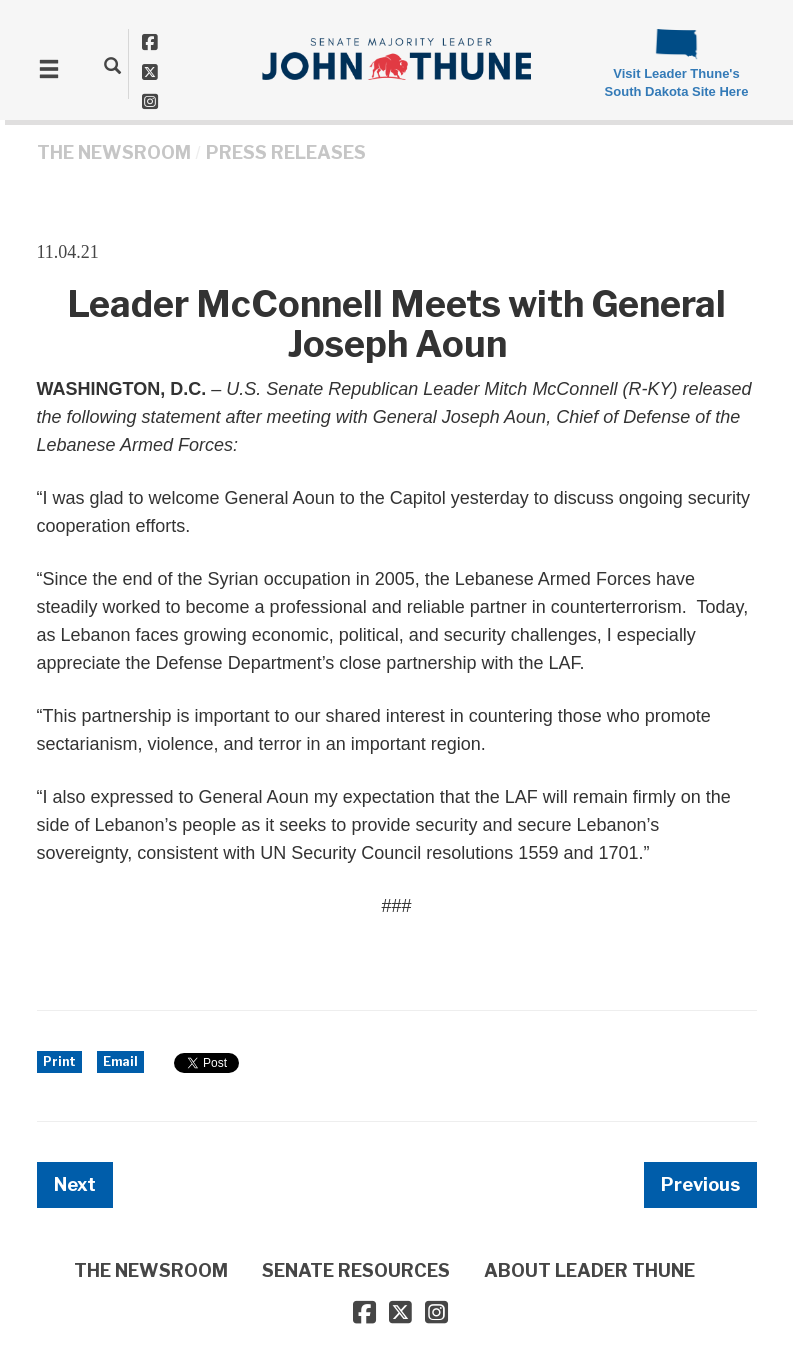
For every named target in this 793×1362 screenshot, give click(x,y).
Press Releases (286, 152)
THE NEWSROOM (114, 152)
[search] (112, 65)
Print (59, 1061)
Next (75, 1184)
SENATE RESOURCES (356, 1270)
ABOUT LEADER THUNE (589, 1270)
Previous (700, 1184)
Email (120, 1061)
